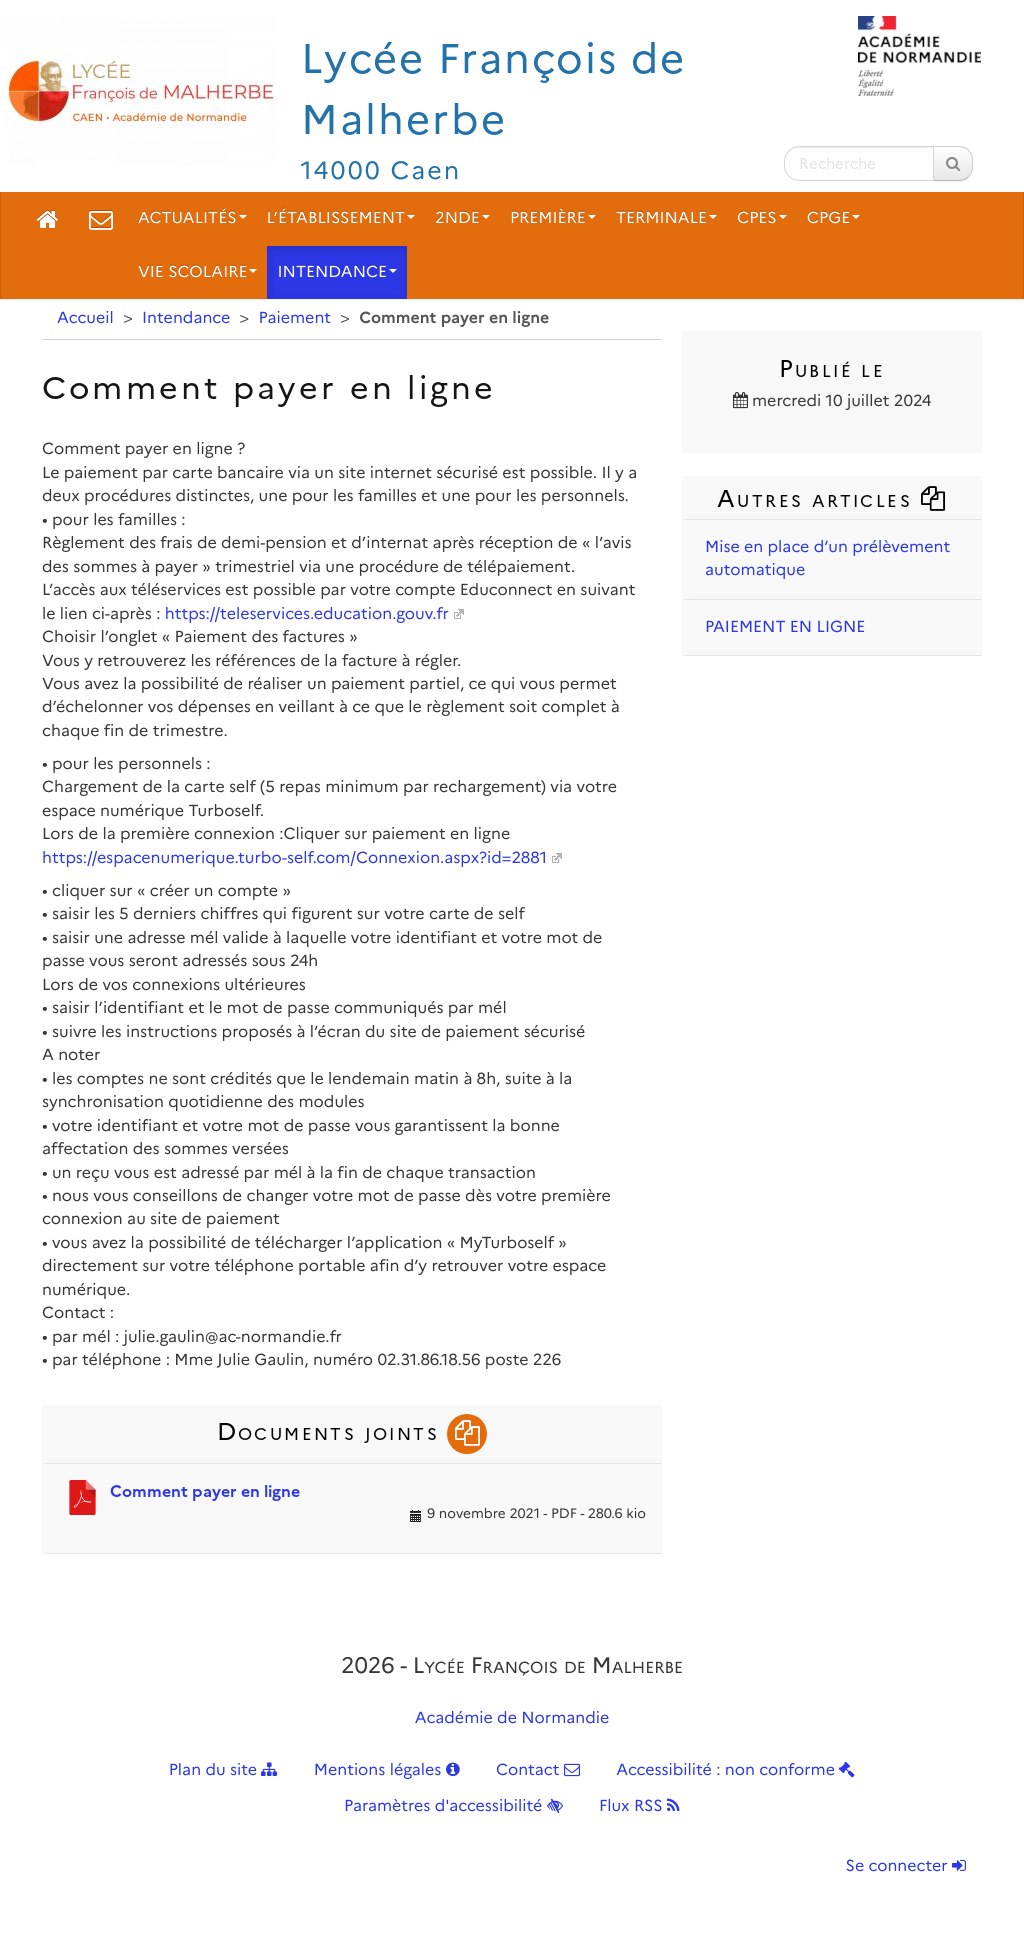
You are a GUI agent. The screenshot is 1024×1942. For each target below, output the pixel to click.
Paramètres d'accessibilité (453, 1806)
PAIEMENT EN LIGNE (785, 627)
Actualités (192, 218)
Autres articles (832, 498)
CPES (762, 218)
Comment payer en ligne (205, 1491)
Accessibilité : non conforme (735, 1770)
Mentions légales (387, 1770)
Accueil (85, 318)
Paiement (295, 318)
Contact (538, 1770)
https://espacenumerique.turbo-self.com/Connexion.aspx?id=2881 (294, 858)
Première (553, 218)
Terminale (666, 218)
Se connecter (906, 1866)
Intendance (337, 272)
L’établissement (341, 218)
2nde (462, 218)
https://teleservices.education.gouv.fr (307, 614)
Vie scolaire (197, 272)
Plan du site (223, 1770)
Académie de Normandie (512, 1718)
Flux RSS (639, 1806)
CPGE (833, 218)
